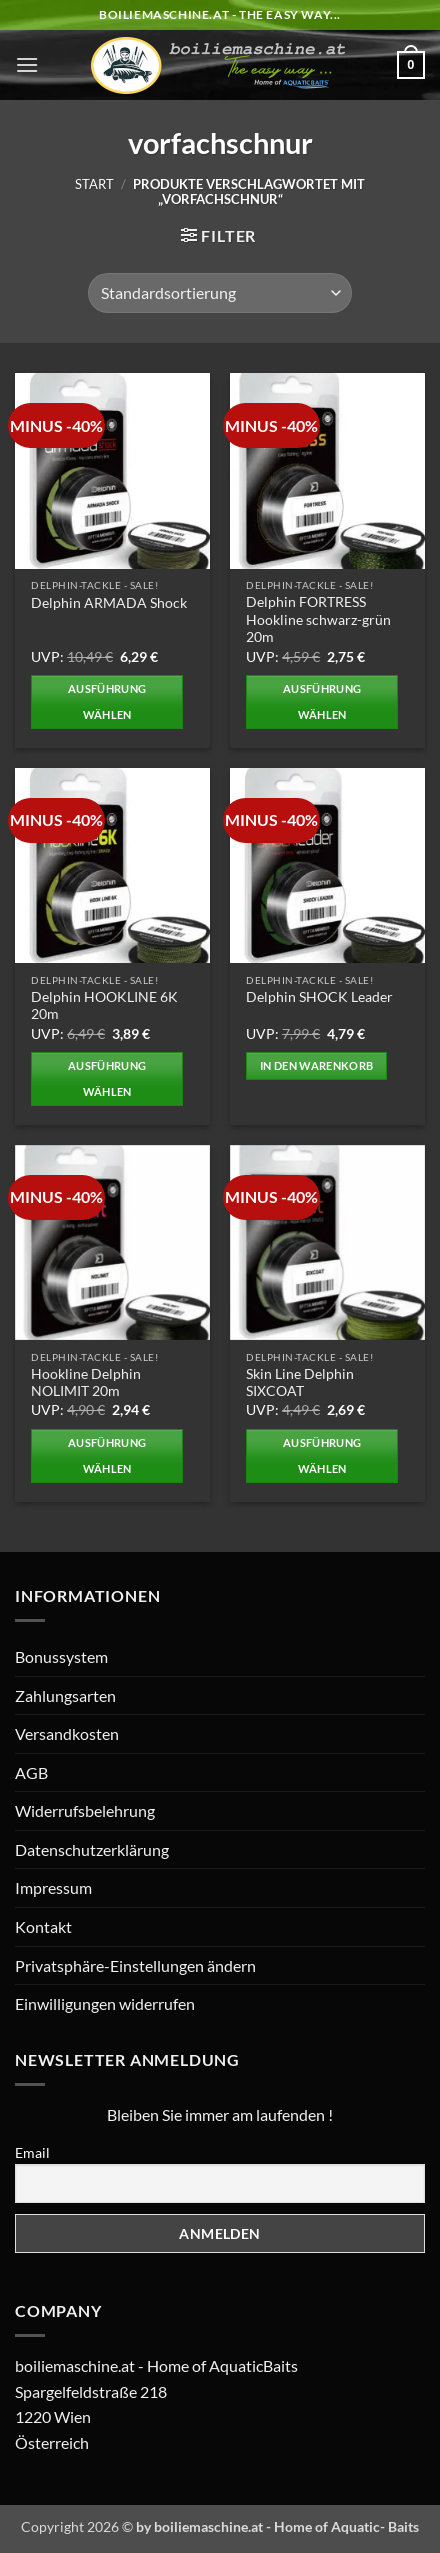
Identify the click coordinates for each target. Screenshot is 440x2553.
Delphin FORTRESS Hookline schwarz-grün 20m (318, 619)
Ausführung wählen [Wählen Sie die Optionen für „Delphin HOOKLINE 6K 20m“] (107, 1078)
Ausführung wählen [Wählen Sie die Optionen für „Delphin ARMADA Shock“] (107, 701)
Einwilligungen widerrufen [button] (105, 2003)
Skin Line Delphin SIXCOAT (300, 1383)
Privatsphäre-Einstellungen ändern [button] (135, 1965)
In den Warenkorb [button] (316, 1065)
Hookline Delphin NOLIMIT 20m (86, 1383)
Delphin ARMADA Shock (109, 603)
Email (32, 2152)
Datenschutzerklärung (92, 1849)
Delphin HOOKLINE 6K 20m (104, 1006)
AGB (31, 1772)
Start (94, 184)
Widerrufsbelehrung (85, 1810)
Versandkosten (67, 1733)
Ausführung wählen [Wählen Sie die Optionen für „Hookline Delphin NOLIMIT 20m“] (107, 1455)
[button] (27, 64)
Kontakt (43, 1926)
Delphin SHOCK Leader (319, 997)
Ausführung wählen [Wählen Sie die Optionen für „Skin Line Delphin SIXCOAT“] (322, 1455)
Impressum (53, 1887)
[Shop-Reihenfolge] (220, 293)
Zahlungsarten (65, 1695)
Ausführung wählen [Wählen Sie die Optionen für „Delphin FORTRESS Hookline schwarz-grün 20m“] (322, 701)
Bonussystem (61, 1656)
